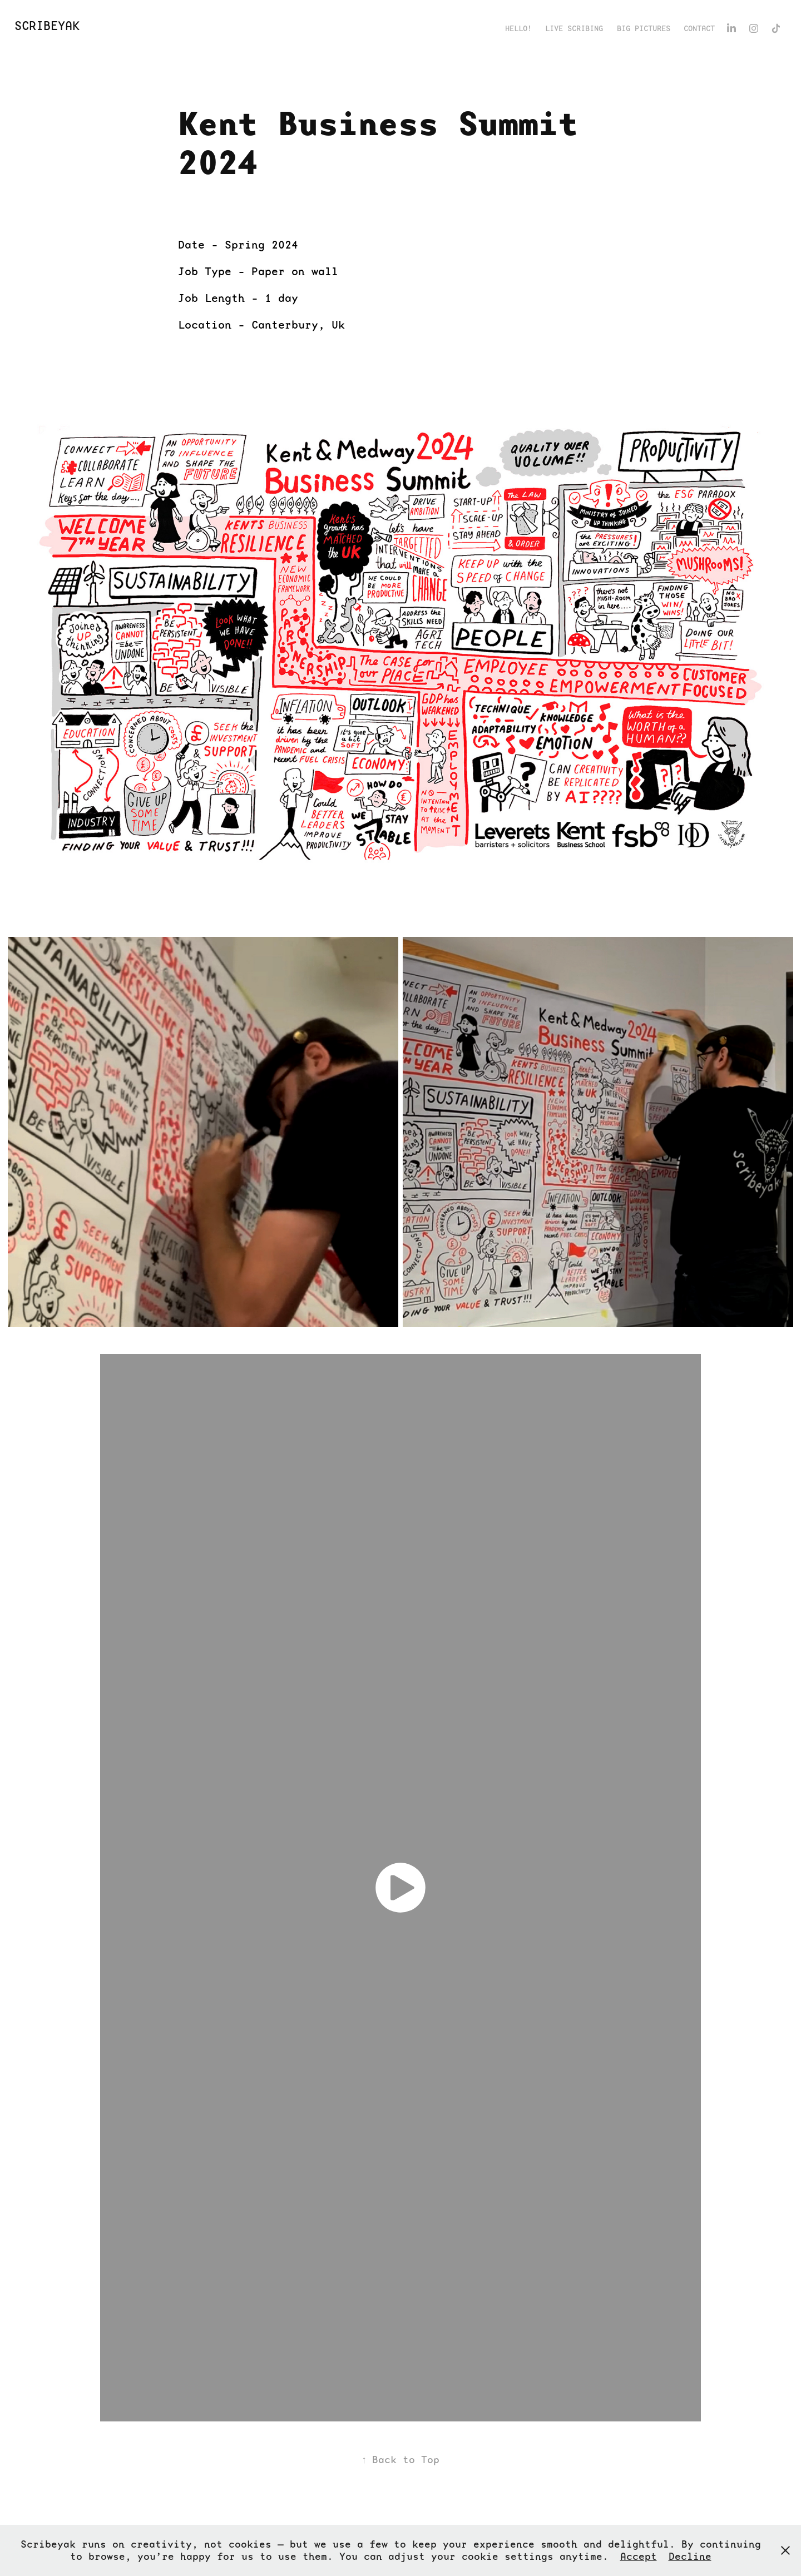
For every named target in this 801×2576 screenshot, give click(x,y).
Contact (699, 28)
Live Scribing (574, 28)
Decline (690, 2556)
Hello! (518, 28)
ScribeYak (47, 26)
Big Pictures (643, 28)
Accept (638, 2556)
